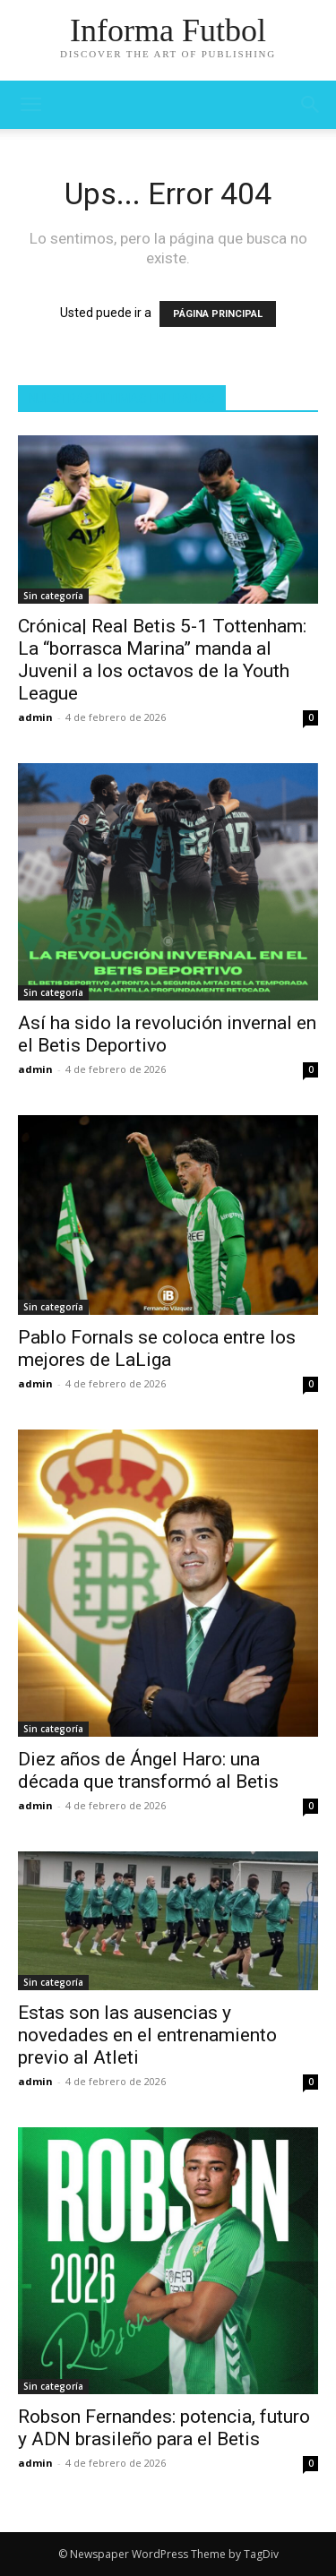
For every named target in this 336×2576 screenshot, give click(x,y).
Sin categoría (53, 595)
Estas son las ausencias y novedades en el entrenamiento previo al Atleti (147, 2035)
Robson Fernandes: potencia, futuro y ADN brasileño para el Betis (164, 2428)
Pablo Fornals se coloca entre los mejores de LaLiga (157, 1348)
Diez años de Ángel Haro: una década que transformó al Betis (148, 1770)
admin (35, 717)
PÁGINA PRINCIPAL (218, 314)
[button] (311, 105)
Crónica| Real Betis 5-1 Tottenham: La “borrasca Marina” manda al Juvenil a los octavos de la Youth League (162, 659)
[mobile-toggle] (30, 105)
